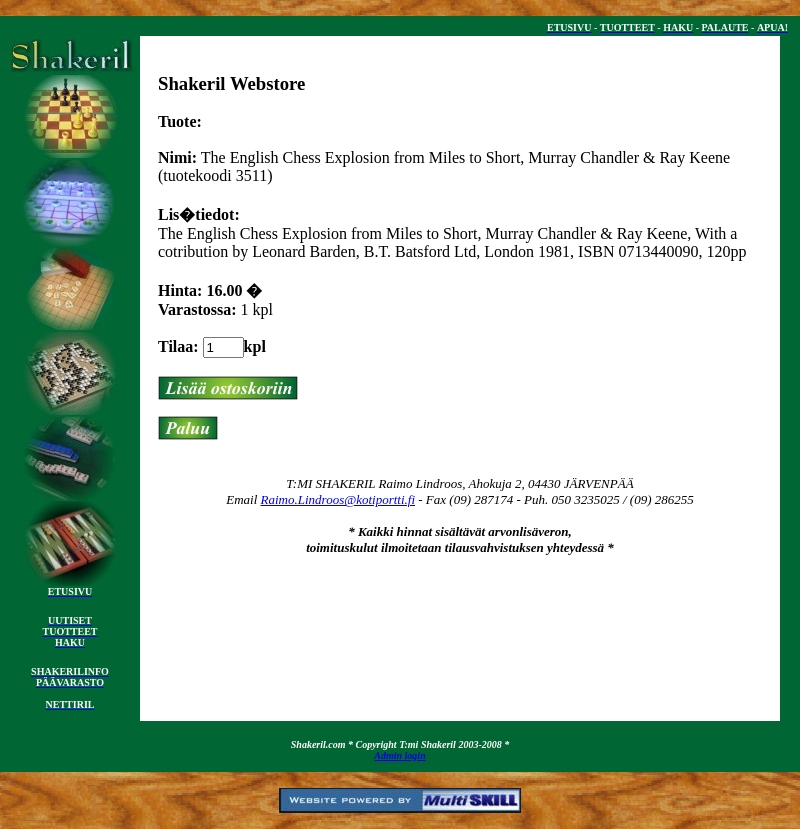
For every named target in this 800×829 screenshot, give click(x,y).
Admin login (399, 755)
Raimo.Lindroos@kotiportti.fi (338, 499)
